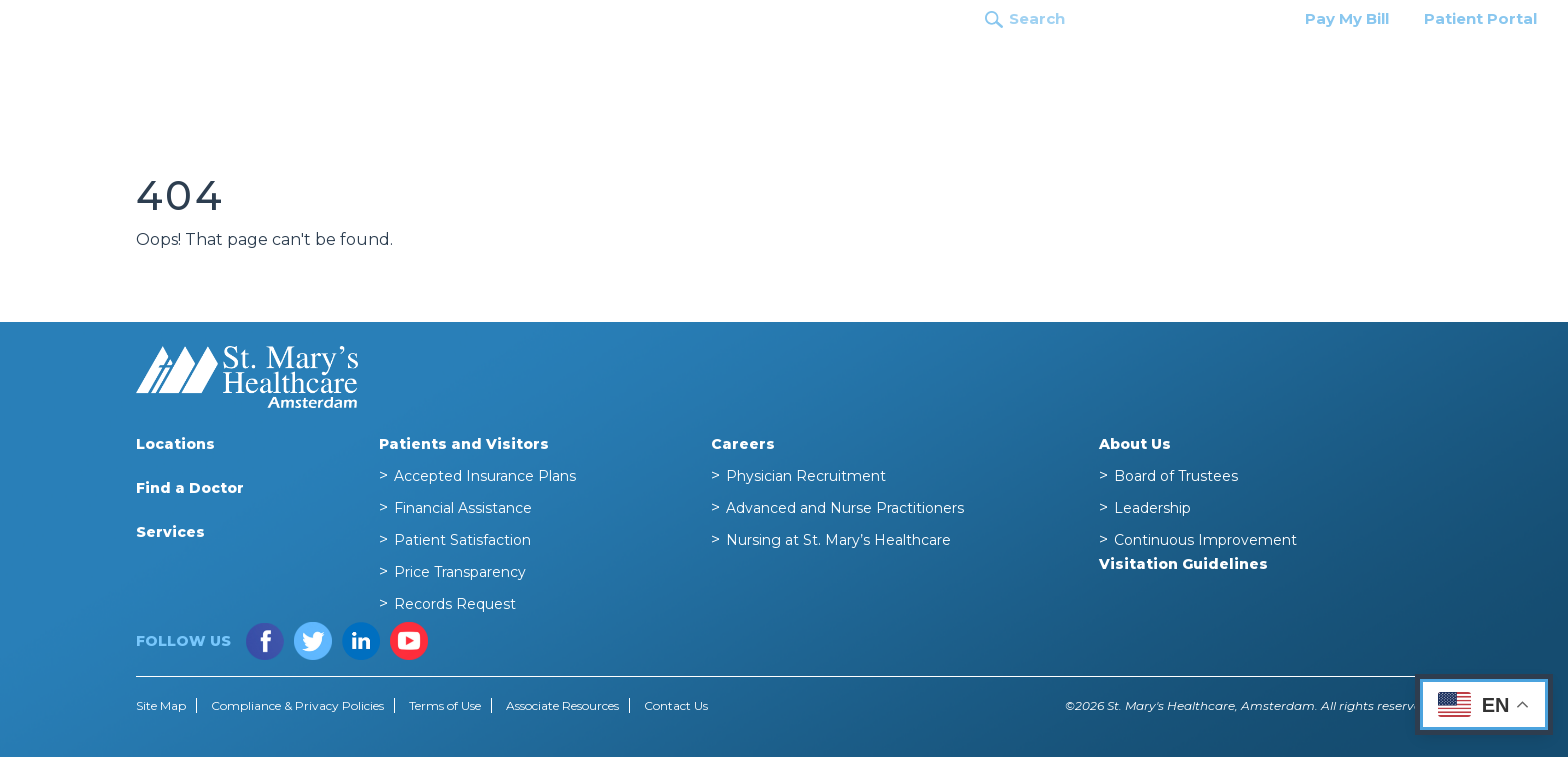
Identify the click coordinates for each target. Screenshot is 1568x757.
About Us (1135, 444)
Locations (918, 63)
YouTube (409, 641)
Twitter (313, 641)
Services (1164, 63)
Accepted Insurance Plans (485, 476)
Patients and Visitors (1313, 63)
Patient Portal (1480, 18)
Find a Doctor (1044, 63)
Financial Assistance (463, 508)
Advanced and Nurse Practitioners (845, 508)
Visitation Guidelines (1183, 564)
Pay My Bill (1347, 18)
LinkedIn (361, 641)
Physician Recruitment (806, 476)
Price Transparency (460, 572)
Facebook (265, 641)
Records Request (455, 604)
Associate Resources (562, 705)
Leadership (1152, 508)
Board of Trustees (1176, 476)
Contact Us (676, 705)
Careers (1461, 63)
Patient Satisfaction (462, 540)
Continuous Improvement (1205, 540)
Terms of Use (445, 705)
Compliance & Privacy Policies (297, 705)
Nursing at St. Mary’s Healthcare (838, 540)
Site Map (161, 705)
